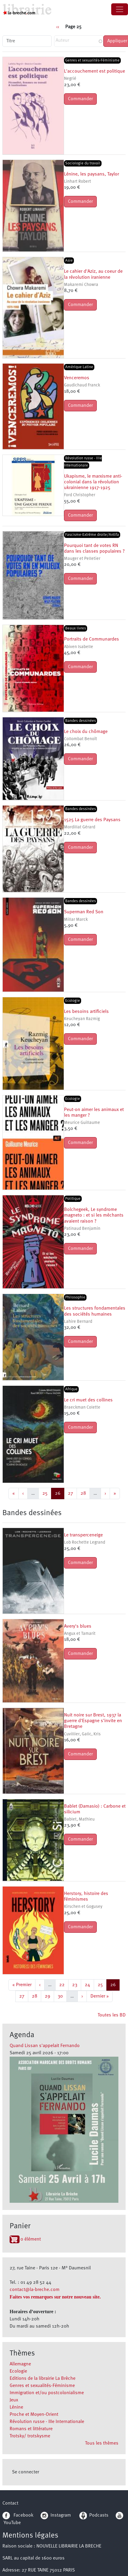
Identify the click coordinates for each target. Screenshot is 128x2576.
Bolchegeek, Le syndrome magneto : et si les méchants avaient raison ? (93, 1215)
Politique (73, 1199)
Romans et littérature (31, 2429)
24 (89, 1984)
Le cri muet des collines (88, 1400)
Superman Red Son (83, 912)
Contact (10, 2503)
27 (72, 1493)
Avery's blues (77, 1626)
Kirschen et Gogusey (83, 1907)
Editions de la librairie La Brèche (42, 2378)
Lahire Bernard (78, 1322)
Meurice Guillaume (82, 1123)
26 (59, 1493)
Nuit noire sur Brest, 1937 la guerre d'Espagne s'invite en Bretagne (93, 1721)
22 (64, 1984)
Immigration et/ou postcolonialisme (47, 2393)
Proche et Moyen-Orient (34, 2414)
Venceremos (76, 378)
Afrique (71, 1389)
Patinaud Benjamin (82, 1228)
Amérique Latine (79, 367)
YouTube (12, 2522)
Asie (69, 261)
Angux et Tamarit (80, 1634)
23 (76, 1984)
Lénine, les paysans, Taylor (91, 174)
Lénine (16, 2407)
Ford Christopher (79, 495)
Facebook (17, 2515)
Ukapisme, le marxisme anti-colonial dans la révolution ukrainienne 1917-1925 (93, 482)
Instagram (56, 2515)
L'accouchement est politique (94, 71)
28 (85, 1493)
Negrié (70, 79)
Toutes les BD (112, 2015)
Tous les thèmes (101, 2443)
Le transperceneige (83, 1535)
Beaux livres (75, 628)
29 (49, 1995)
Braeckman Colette (82, 1407)
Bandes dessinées (80, 721)
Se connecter (25, 2472)
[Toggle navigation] (119, 9)
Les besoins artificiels (86, 1011)
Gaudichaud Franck (82, 385)
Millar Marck (76, 919)
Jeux (14, 2400)
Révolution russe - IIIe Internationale (47, 2421)
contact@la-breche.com (34, 2289)
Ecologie (18, 2371)
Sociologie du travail (82, 163)
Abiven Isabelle (78, 647)
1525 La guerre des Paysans (92, 820)
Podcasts (93, 2515)
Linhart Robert (77, 181)
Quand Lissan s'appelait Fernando (45, 2045)
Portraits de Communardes (91, 639)
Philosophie (75, 1297)
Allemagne (20, 2364)
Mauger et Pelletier (82, 559)
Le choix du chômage (86, 731)
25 (46, 1493)
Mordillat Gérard (79, 827)
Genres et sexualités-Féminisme (42, 2385)
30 (62, 1995)
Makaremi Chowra (81, 285)
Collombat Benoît (80, 739)
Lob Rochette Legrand (84, 1542)
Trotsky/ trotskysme (30, 2436)
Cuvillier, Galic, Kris (82, 1734)
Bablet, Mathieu (79, 1819)
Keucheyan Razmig (82, 1019)
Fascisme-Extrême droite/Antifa (92, 535)
